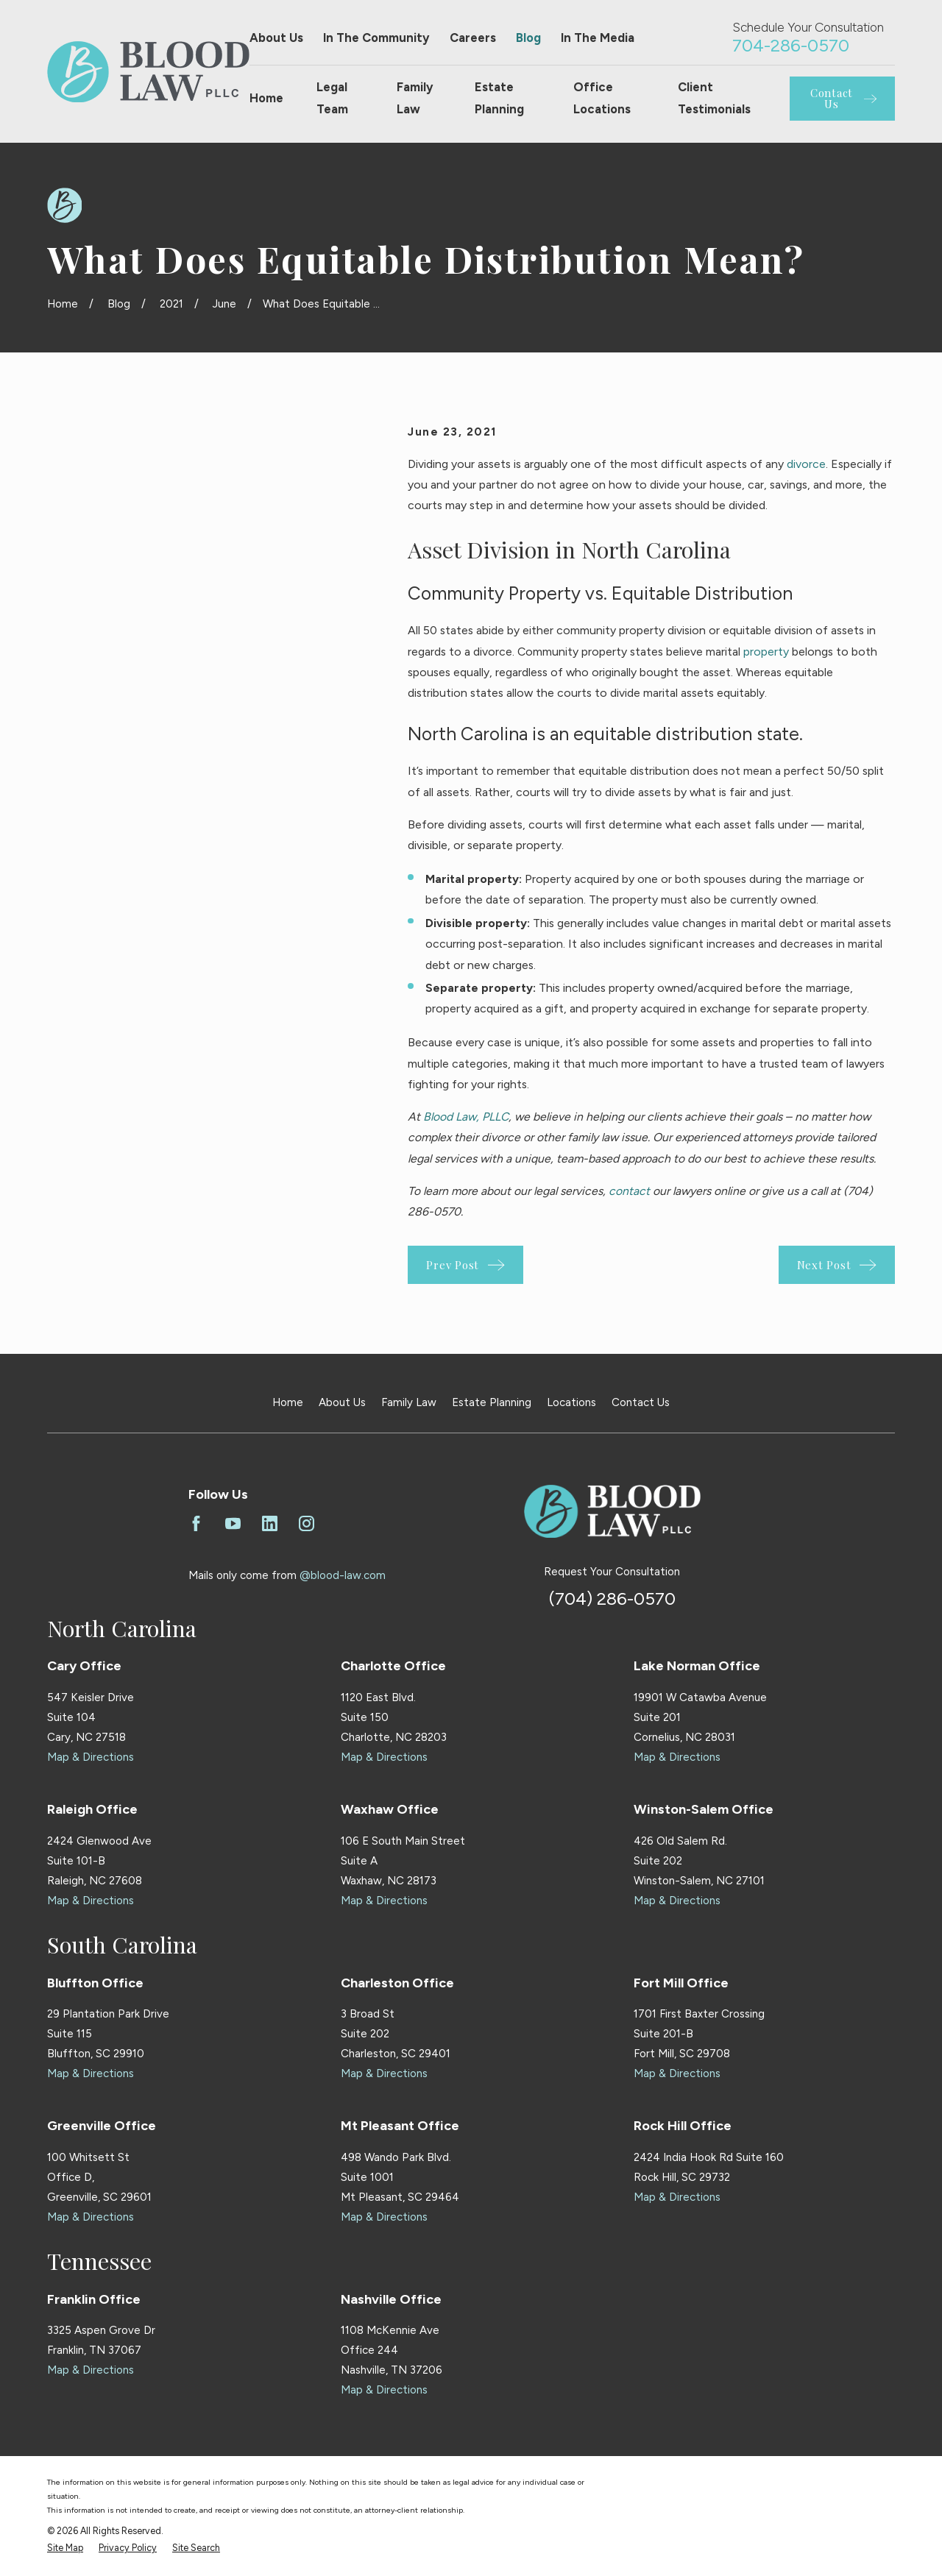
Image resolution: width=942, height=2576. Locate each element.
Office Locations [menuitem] (602, 97)
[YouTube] (233, 1523)
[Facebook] (196, 1523)
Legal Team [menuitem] (332, 97)
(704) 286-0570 (612, 1598)
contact (629, 1191)
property (766, 652)
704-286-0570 (790, 45)
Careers (473, 37)
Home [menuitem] (266, 98)
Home (287, 1402)
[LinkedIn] (269, 1523)
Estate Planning (491, 1402)
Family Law (408, 1402)
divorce (806, 464)
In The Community (376, 37)
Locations (571, 1402)
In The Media (597, 37)
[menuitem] (65, 2548)
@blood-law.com (343, 1575)
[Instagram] (306, 1523)
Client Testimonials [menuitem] (714, 97)
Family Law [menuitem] (415, 97)
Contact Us (641, 1402)
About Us (276, 37)
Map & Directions (90, 1757)
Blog (528, 37)
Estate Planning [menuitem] (499, 97)
